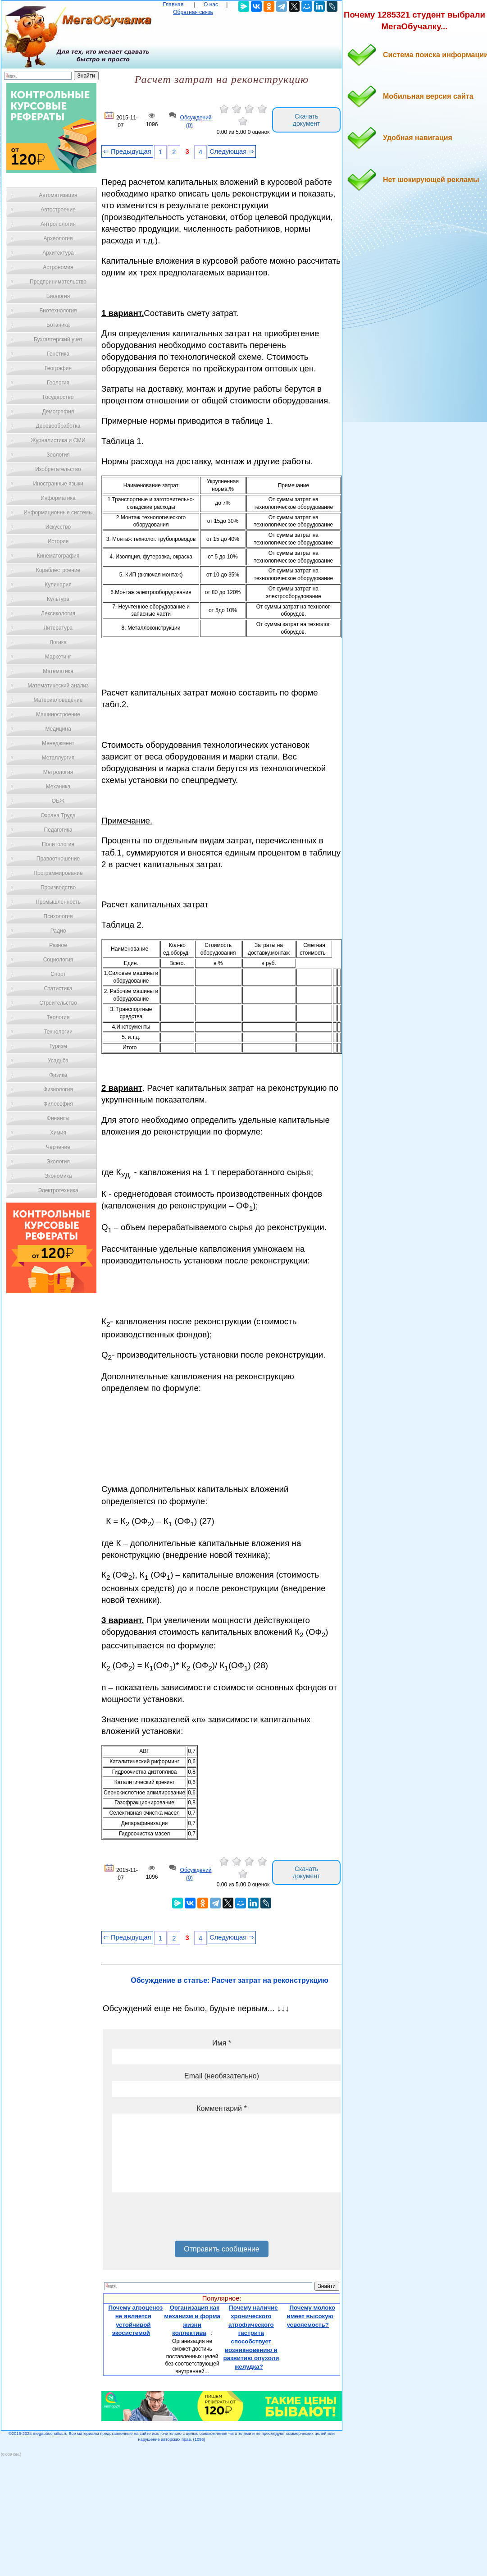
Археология (58, 238)
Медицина (58, 729)
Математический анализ (58, 685)
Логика (58, 642)
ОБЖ (58, 801)
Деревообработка (58, 426)
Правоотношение (58, 859)
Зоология (58, 455)
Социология (58, 959)
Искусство (58, 527)
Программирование (57, 873)
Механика (58, 786)
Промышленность (58, 902)
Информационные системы (57, 512)
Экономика (58, 1176)
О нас (211, 4)
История (58, 541)
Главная (173, 4)
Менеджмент (58, 743)
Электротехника (58, 1190)
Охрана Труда (58, 815)
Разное (58, 945)
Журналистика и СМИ (58, 440)
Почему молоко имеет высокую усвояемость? (311, 2316)
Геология (58, 383)
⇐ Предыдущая (127, 151)
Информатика (58, 498)
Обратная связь (193, 12)
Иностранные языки (58, 483)
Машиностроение (58, 714)
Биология (58, 296)
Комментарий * (221, 2108)
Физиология (58, 1089)
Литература (58, 628)
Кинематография (58, 556)
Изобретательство (58, 469)
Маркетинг (58, 657)
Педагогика (58, 830)
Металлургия (58, 758)
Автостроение (58, 209)
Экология (58, 1161)
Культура (58, 599)
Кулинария (58, 584)
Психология (58, 916)
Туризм (58, 1046)
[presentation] (180, 2219)
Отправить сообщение (221, 2249)
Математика (58, 671)
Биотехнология (58, 310)
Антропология (58, 224)
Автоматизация (58, 195)
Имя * (221, 2043)
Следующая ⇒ (231, 151)
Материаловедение (58, 700)
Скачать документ (306, 120)
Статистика (58, 988)
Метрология (58, 772)
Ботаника (58, 325)
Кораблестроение (58, 570)
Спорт (58, 974)
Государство (58, 397)
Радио (58, 931)
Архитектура (58, 253)
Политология (58, 844)
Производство (58, 887)
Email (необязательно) (221, 2076)
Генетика (58, 354)
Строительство (58, 1003)
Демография (58, 411)
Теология (57, 1017)
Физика (58, 1075)
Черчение (58, 1147)
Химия (58, 1133)
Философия (58, 1104)
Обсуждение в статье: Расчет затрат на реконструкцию (229, 1980)
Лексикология (58, 613)
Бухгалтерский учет (58, 339)
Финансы (58, 1118)
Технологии (58, 1032)
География (58, 368)
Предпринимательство (58, 282)
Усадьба (58, 1060)
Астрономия (58, 267)
